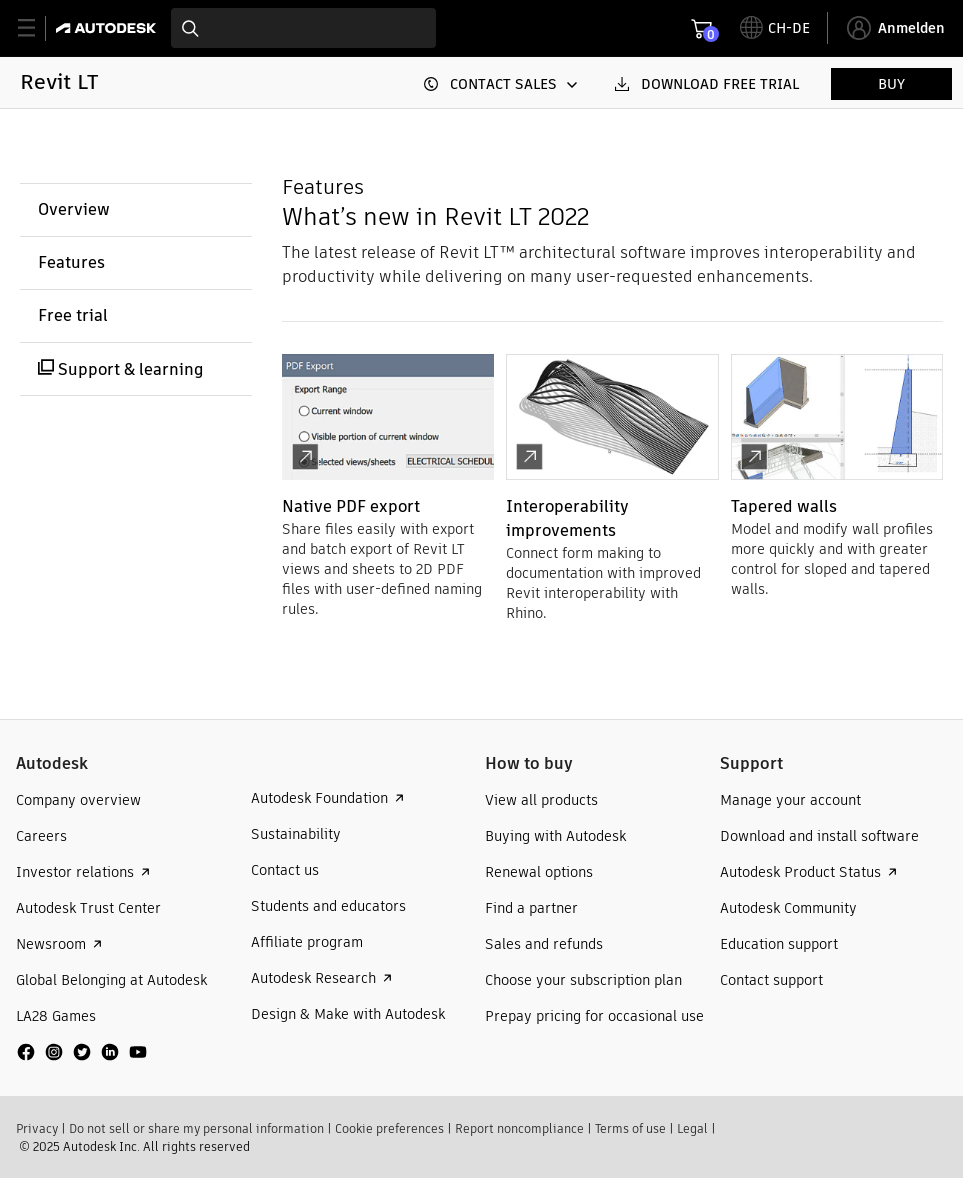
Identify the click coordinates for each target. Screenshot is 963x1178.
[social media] (82, 1052)
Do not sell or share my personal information (196, 1128)
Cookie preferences (389, 1128)
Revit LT (59, 81)
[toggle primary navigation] (37, 28)
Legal (692, 1128)
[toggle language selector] (775, 28)
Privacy (37, 1128)
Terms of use (630, 1128)
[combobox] (303, 28)
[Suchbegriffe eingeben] (303, 28)
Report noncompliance (519, 1128)
